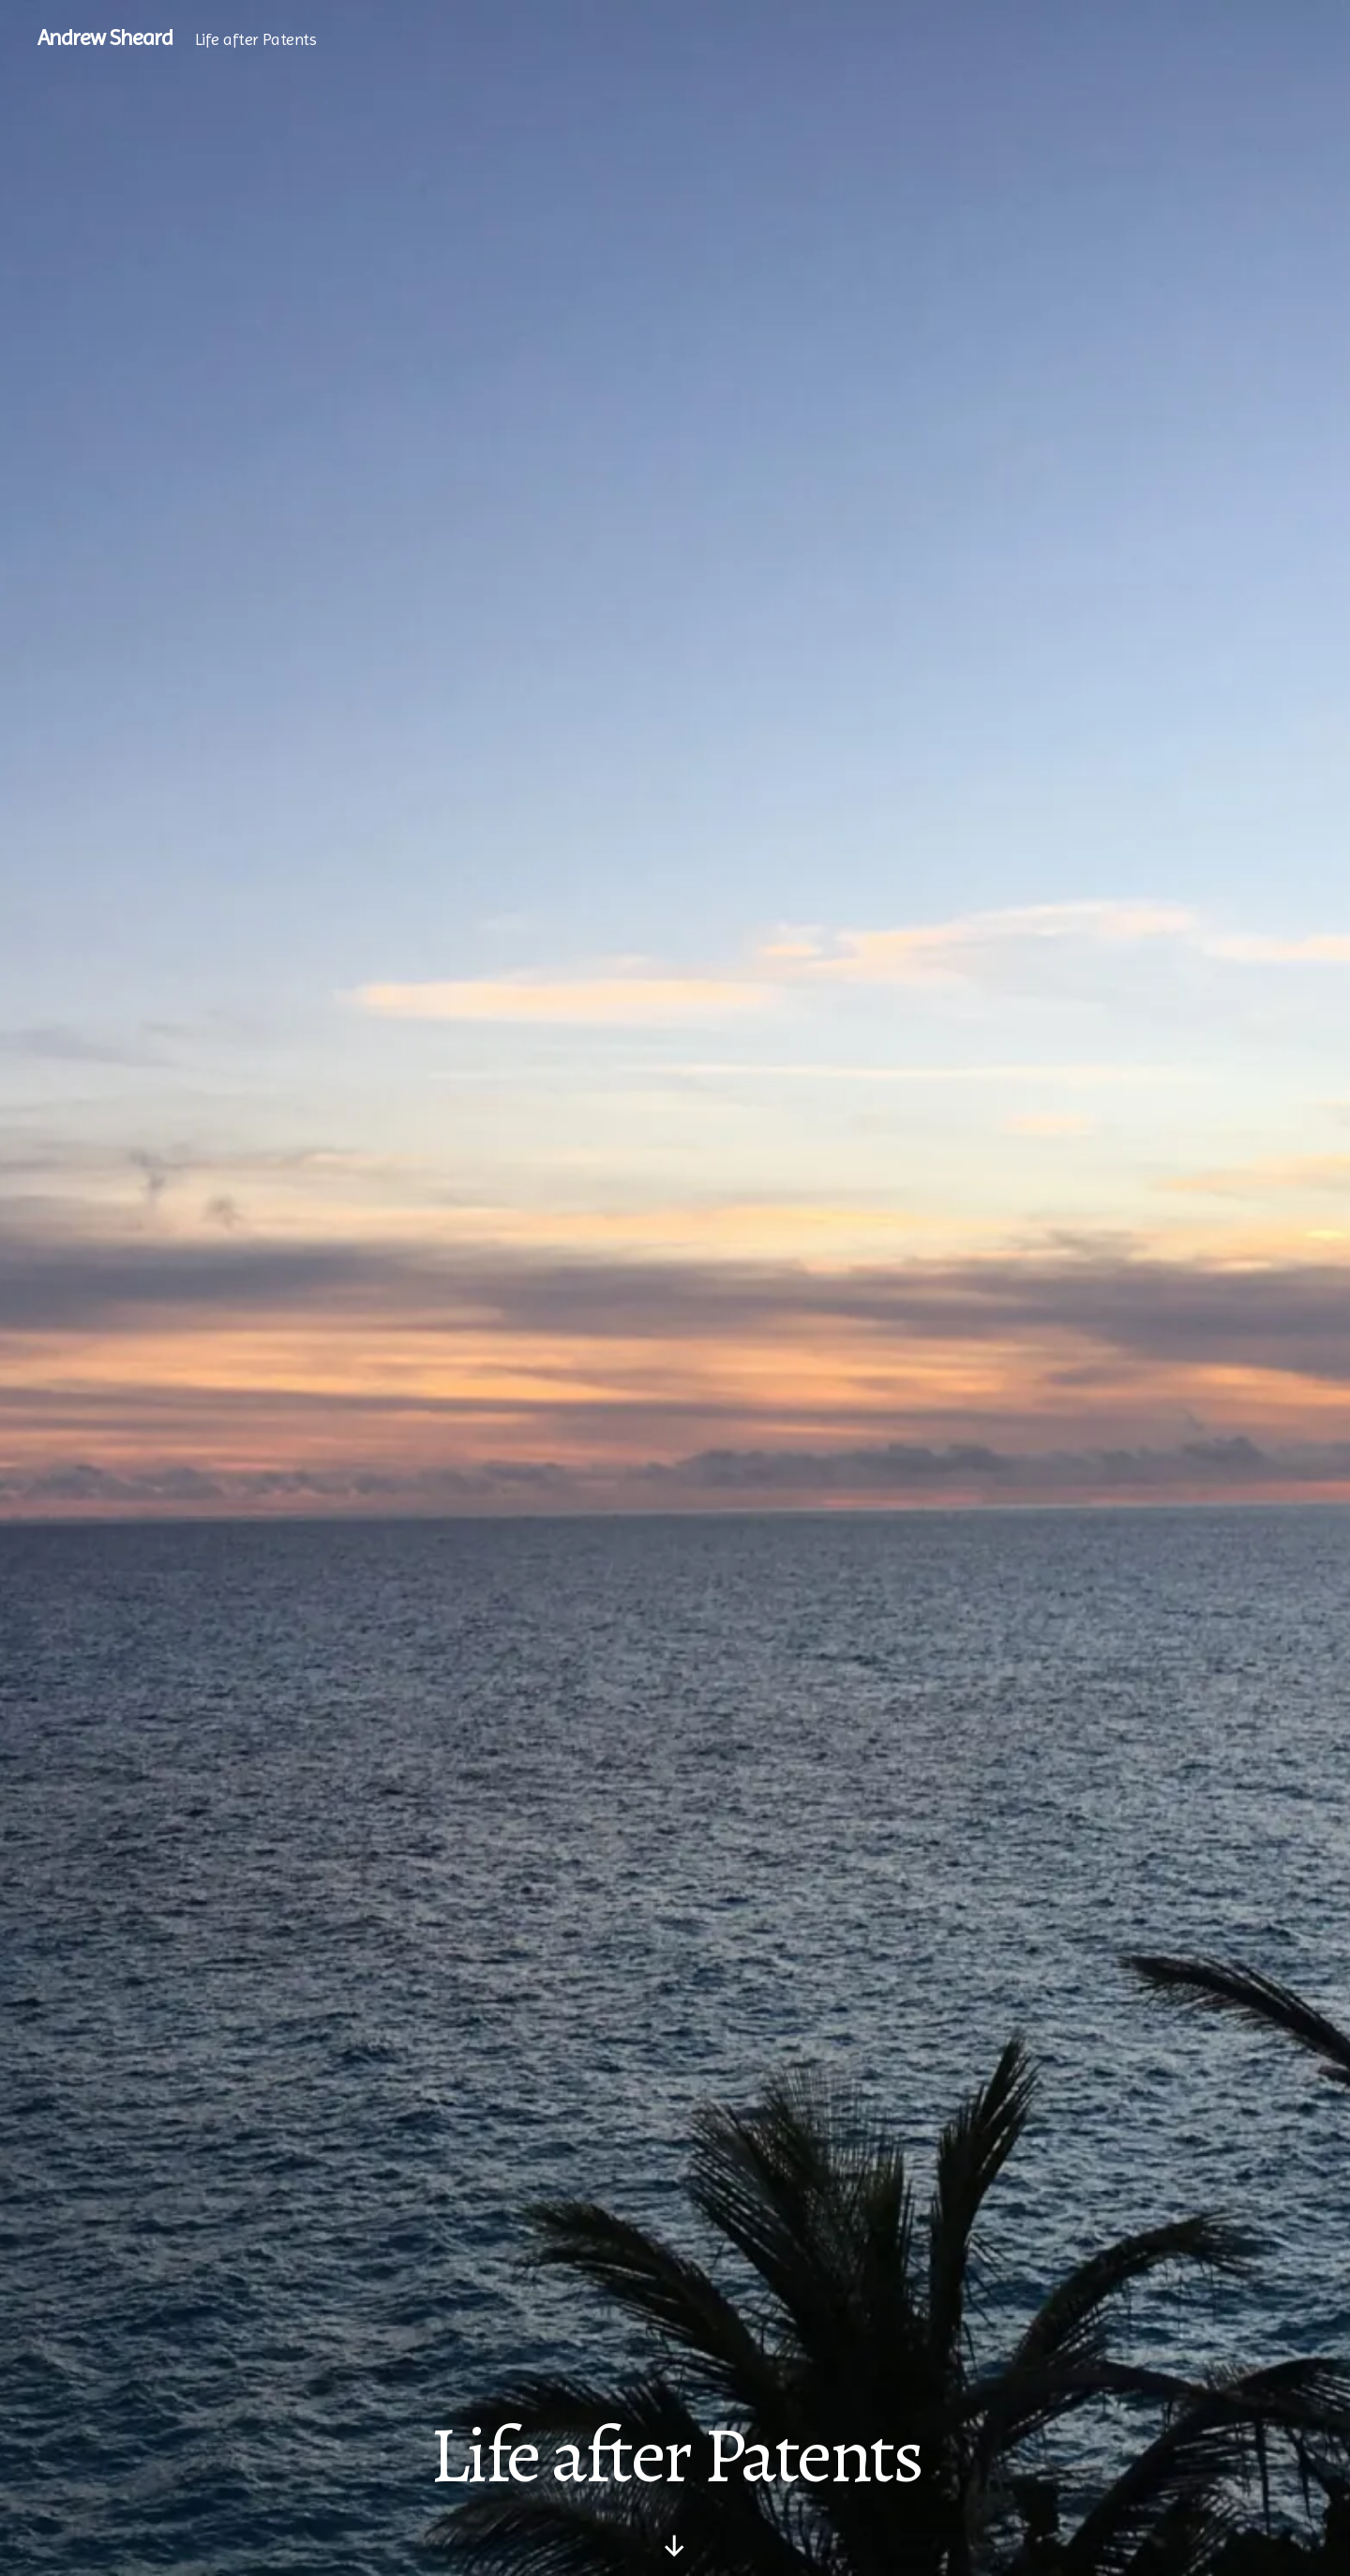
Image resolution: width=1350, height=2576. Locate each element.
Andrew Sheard (105, 37)
